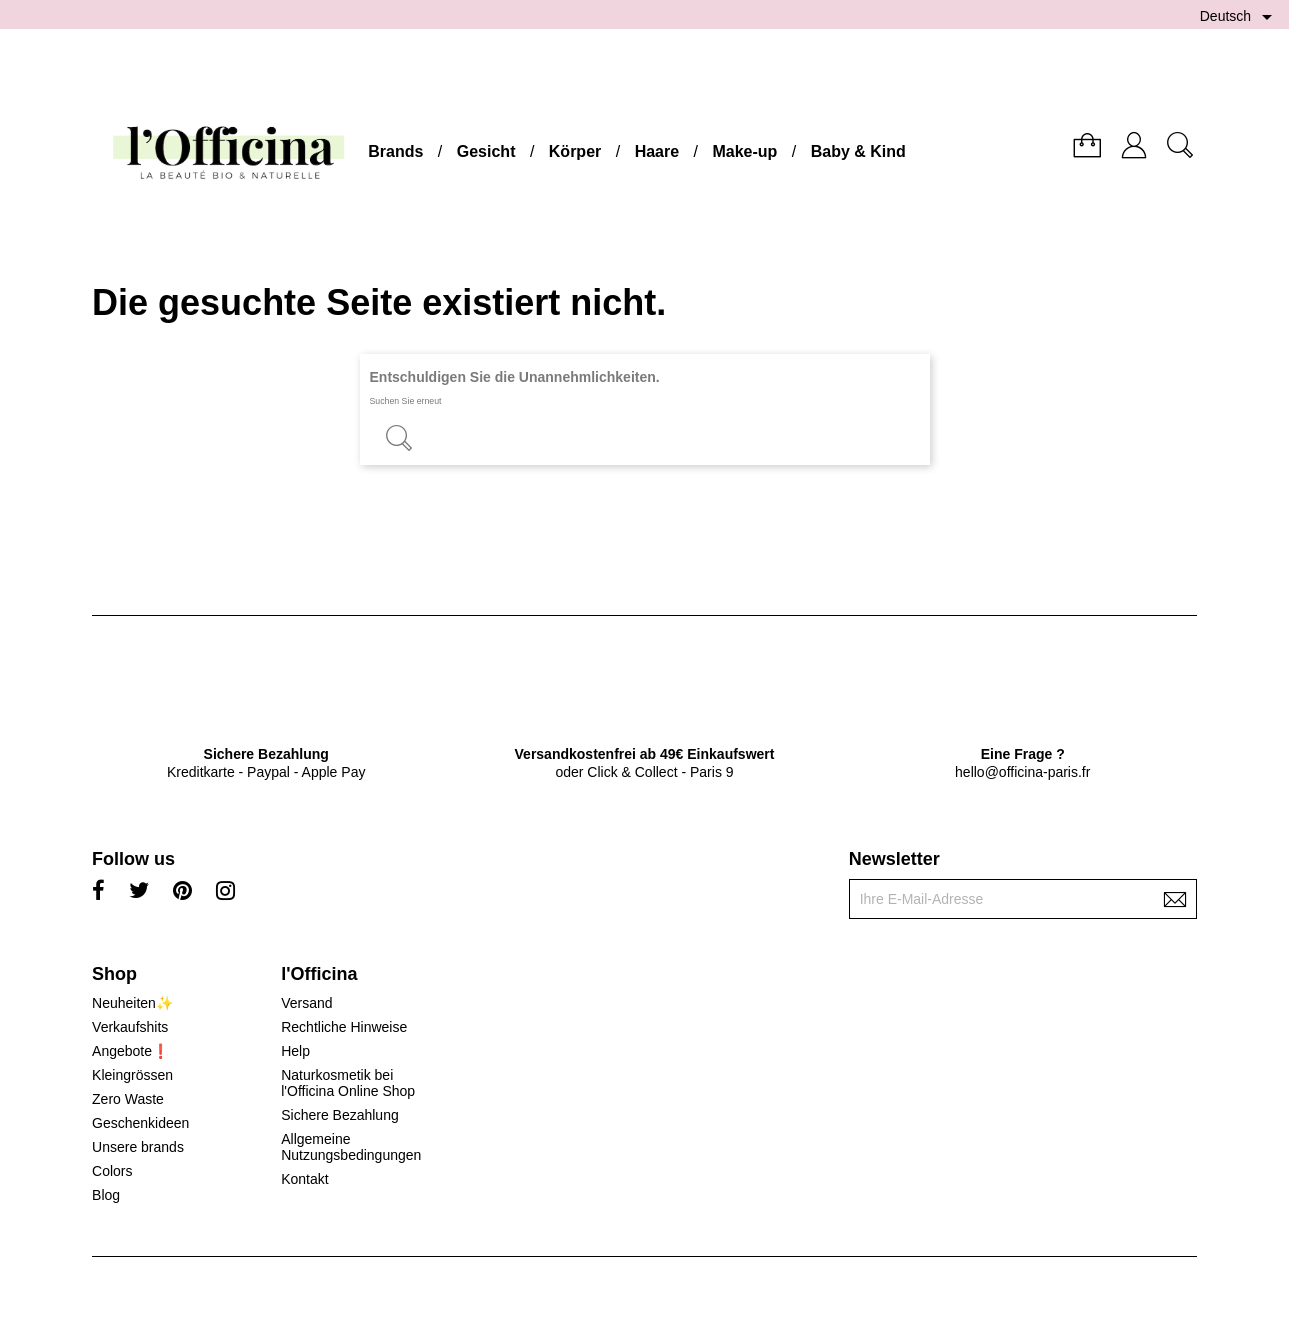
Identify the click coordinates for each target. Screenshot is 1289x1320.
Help (295, 1051)
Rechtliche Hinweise (344, 1027)
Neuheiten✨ (132, 1003)
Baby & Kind (858, 151)
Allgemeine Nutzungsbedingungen (351, 1147)
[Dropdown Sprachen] (1239, 17)
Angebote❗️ (130, 1051)
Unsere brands (138, 1147)
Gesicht (486, 151)
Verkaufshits (130, 1027)
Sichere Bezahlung (340, 1115)
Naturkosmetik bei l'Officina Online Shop (348, 1083)
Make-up (744, 151)
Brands (395, 151)
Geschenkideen (140, 1123)
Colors (112, 1171)
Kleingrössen (132, 1075)
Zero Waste (128, 1099)
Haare (657, 151)
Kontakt (304, 1179)
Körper (575, 151)
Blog (106, 1195)
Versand (306, 1003)
